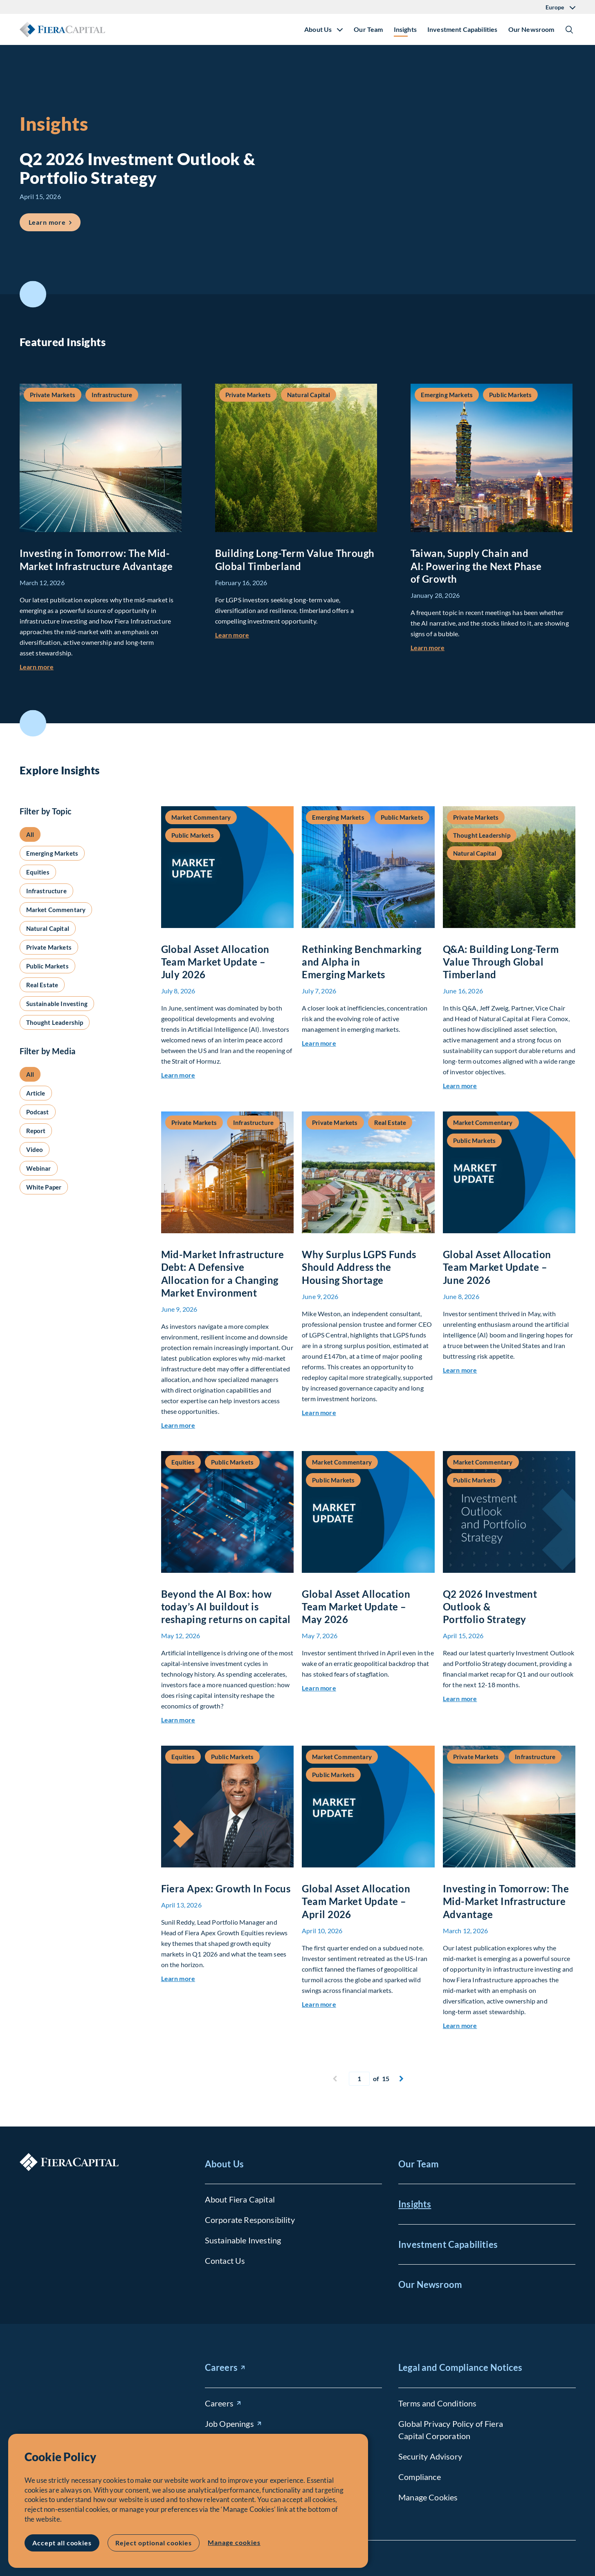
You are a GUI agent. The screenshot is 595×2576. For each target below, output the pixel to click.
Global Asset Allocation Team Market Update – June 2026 (497, 1267)
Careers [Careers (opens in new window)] (221, 2367)
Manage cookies (234, 2542)
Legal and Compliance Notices (460, 2367)
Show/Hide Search (569, 29)
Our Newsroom (531, 29)
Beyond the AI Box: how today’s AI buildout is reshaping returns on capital (226, 1606)
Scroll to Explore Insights (33, 723)
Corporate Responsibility (250, 2220)
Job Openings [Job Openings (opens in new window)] (229, 2423)
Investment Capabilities (462, 29)
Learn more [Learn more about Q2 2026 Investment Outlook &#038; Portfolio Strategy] (55, 219)
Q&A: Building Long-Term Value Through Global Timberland (501, 961)
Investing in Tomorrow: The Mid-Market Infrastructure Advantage (506, 1901)
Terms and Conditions (437, 2403)
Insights (405, 29)
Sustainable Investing (243, 2240)
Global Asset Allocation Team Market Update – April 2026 (356, 1901)
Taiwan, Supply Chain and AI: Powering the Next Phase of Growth (476, 565)
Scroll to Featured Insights (33, 294)
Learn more (37, 667)
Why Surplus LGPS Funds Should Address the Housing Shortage (359, 1267)
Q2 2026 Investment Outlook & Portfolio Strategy (490, 1606)
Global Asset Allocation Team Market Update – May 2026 (356, 1606)
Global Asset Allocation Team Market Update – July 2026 (215, 961)
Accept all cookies (62, 2543)
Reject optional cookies (153, 2543)
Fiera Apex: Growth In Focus (226, 1888)
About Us (224, 2163)
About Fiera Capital (240, 2199)
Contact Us (225, 2260)
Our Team (368, 29)
